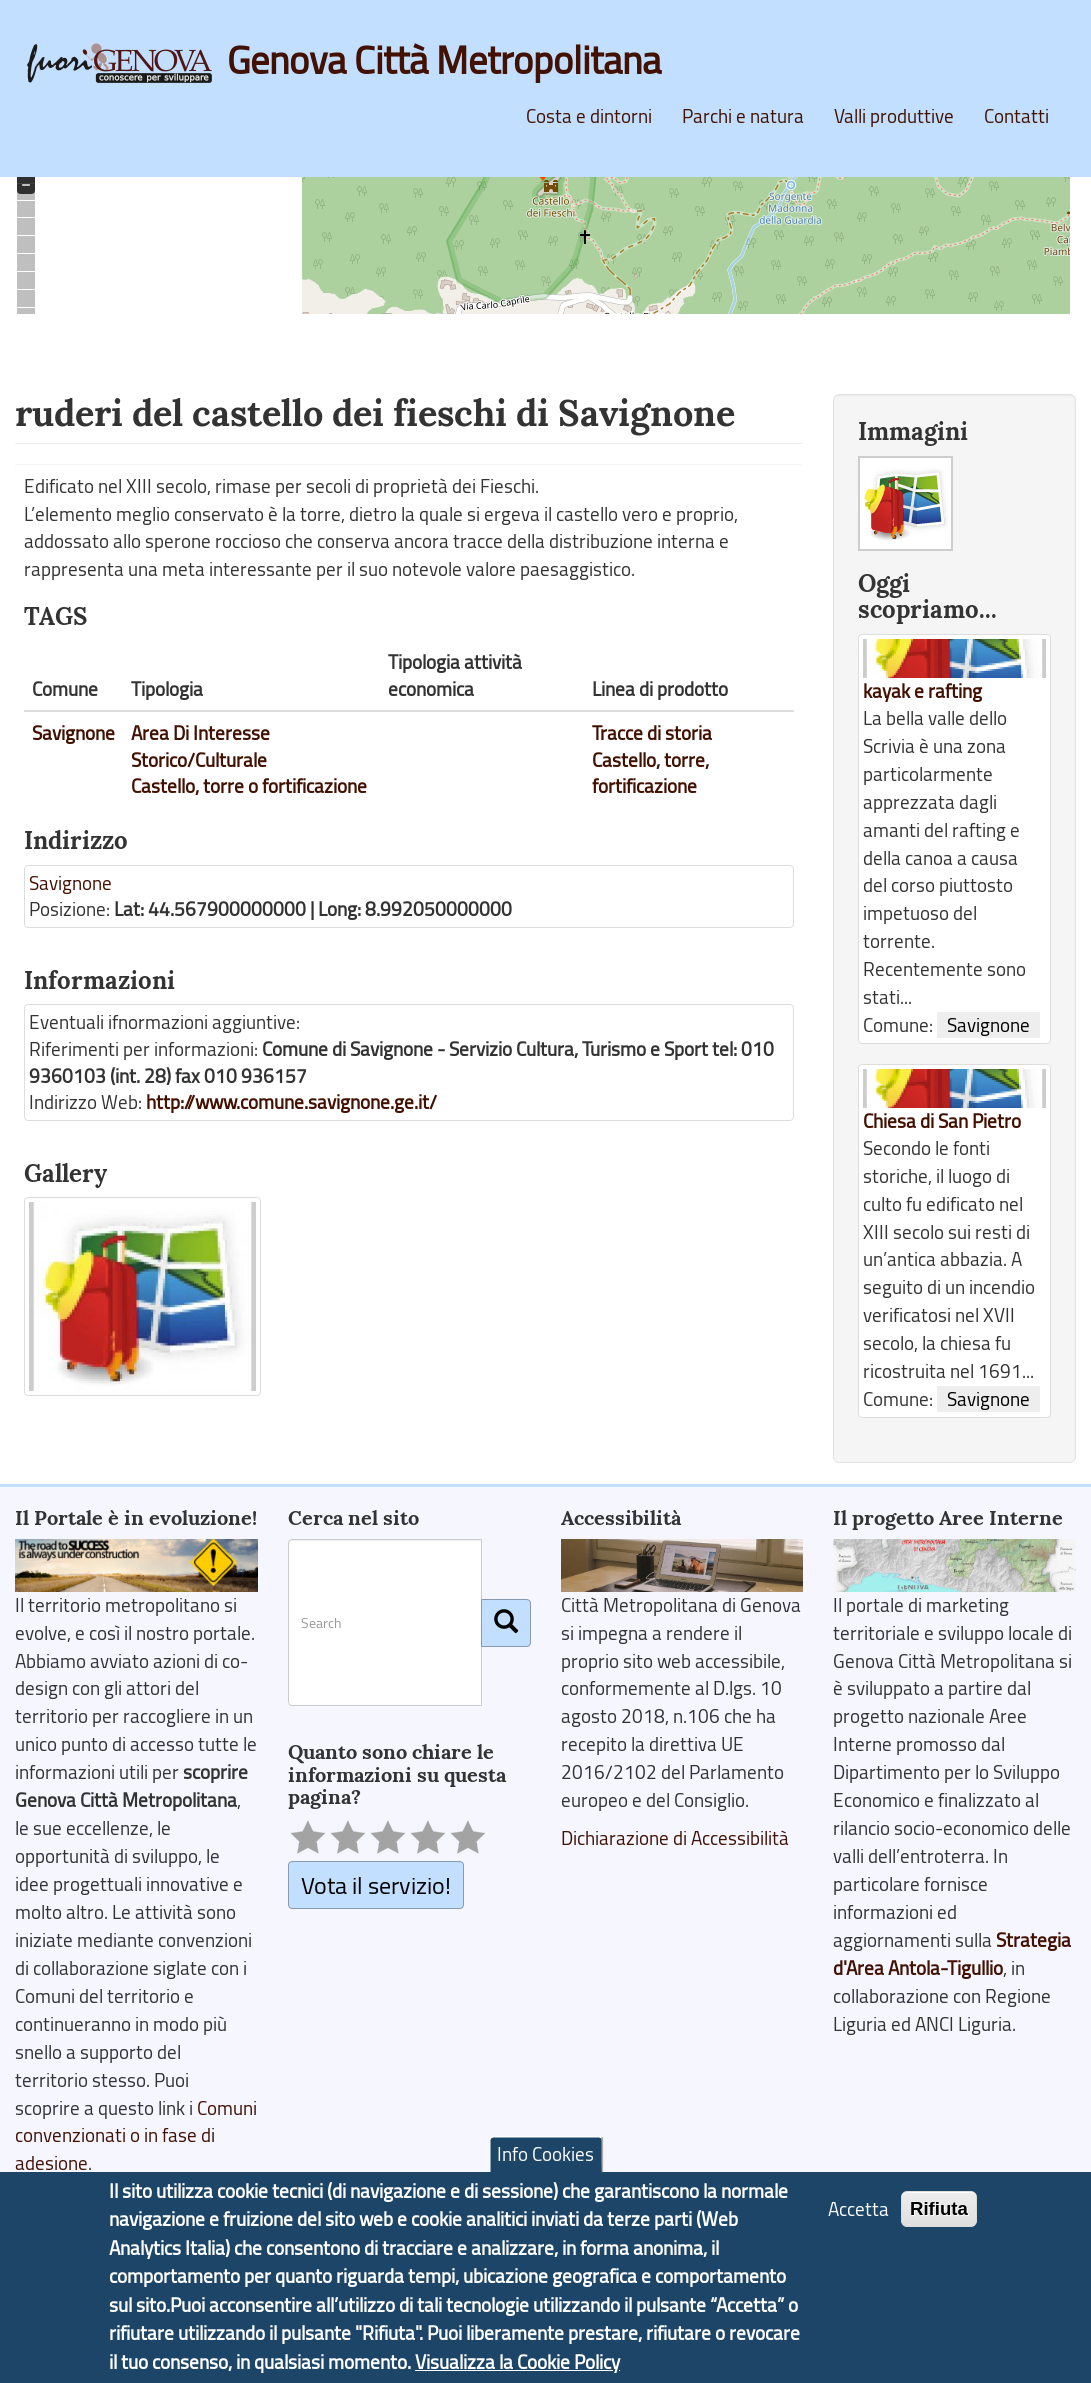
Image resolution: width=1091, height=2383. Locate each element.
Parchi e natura (743, 116)
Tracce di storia (652, 733)
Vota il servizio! (376, 1884)
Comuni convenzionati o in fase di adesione (136, 2136)
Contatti (1016, 116)
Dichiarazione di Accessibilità (675, 1838)
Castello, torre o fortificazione (249, 786)
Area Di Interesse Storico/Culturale (200, 746)
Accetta (858, 2210)
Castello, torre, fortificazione (650, 773)
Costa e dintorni (589, 116)
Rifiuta (939, 2209)
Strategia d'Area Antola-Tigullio (952, 1954)
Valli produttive (894, 116)
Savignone (73, 733)
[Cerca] (506, 1623)
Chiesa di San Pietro (942, 1121)
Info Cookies (545, 2155)
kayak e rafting (922, 691)
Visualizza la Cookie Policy (517, 2363)
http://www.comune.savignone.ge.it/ (291, 1102)
